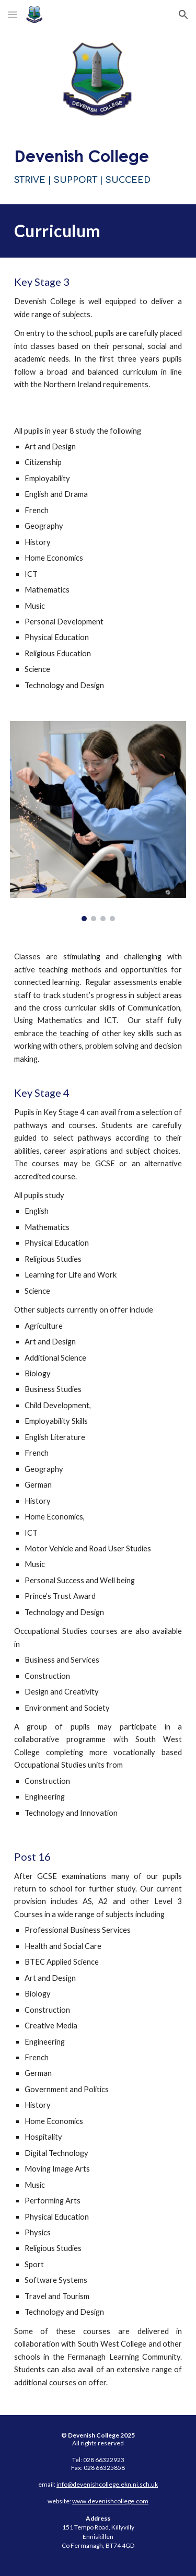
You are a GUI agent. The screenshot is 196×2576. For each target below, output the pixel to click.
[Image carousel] (98, 821)
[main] (98, 166)
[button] (12, 14)
